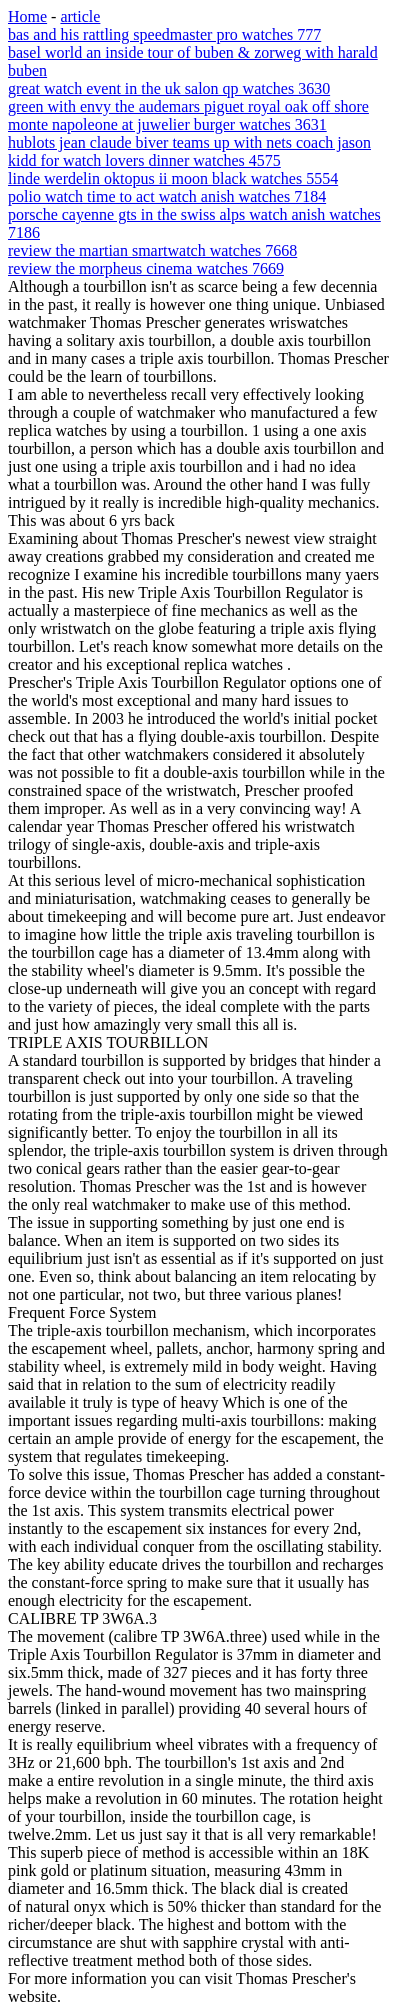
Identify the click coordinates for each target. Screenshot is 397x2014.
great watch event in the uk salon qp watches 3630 (169, 88)
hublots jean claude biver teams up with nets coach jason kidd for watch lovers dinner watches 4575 (189, 151)
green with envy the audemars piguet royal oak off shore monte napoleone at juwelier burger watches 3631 (188, 115)
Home (27, 16)
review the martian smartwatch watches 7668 (152, 250)
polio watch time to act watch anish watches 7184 (167, 196)
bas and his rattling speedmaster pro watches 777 (164, 34)
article (80, 16)
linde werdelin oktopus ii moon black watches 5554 (173, 178)
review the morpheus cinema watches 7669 (146, 268)
